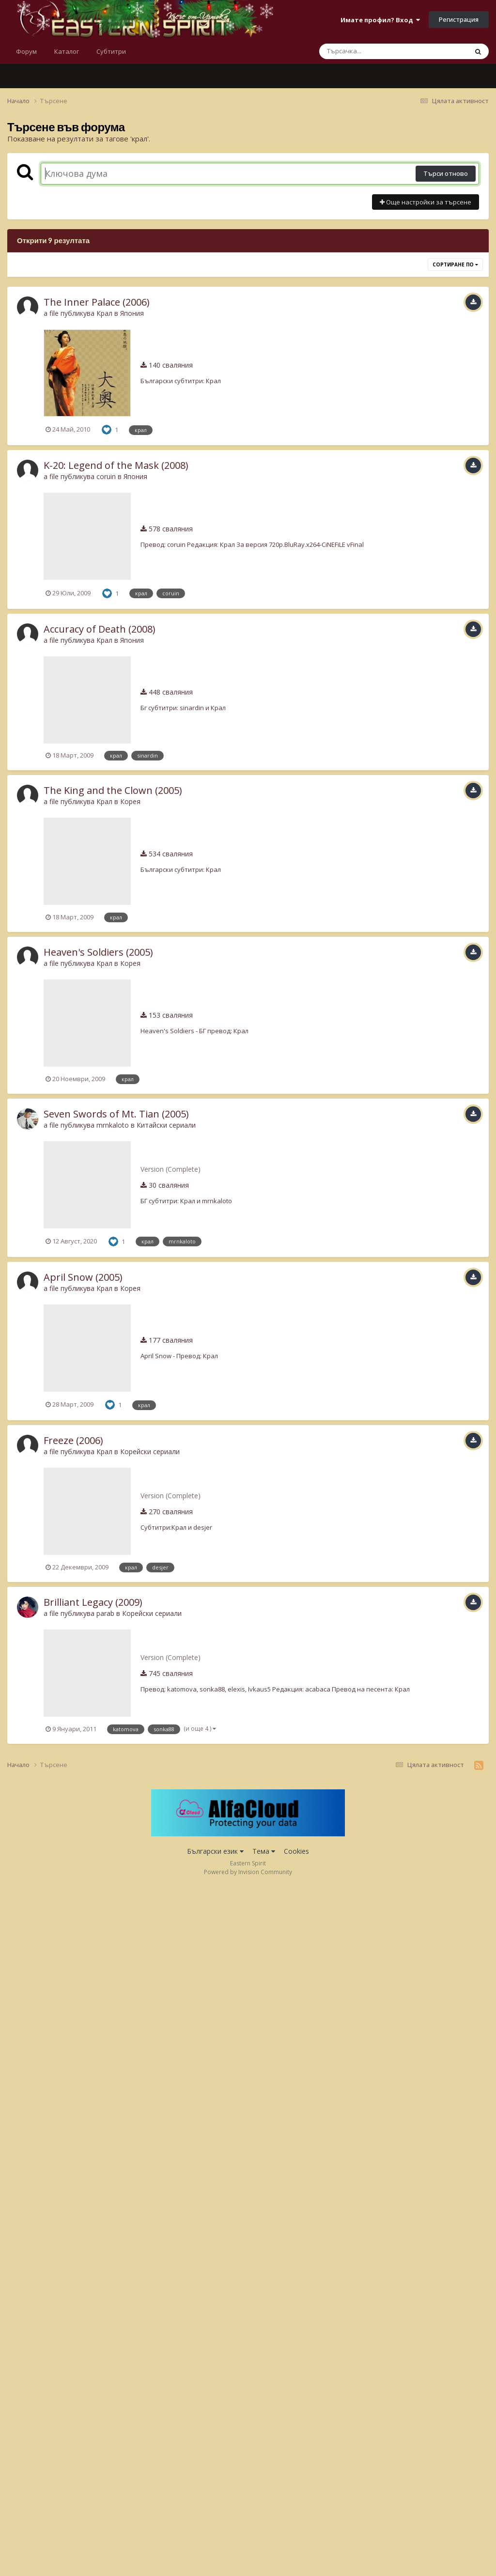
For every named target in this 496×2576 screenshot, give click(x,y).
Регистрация (459, 19)
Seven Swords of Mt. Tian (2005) (116, 1113)
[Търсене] (368, 51)
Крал (104, 313)
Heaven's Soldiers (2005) (98, 952)
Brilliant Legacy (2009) (93, 1602)
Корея (130, 801)
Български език (215, 1851)
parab (105, 1613)
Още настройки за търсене (425, 202)
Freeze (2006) (73, 1440)
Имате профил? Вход (380, 20)
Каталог (66, 51)
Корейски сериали (150, 1451)
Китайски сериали (166, 1125)
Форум (26, 51)
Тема (263, 1851)
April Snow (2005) (83, 1277)
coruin (106, 476)
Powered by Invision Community (248, 1872)
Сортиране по (455, 264)
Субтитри (111, 51)
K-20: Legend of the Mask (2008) (116, 465)
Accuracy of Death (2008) (99, 629)
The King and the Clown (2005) (113, 790)
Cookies (296, 1851)
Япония (132, 313)
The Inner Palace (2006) (97, 302)
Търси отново (445, 173)
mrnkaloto (112, 1125)
